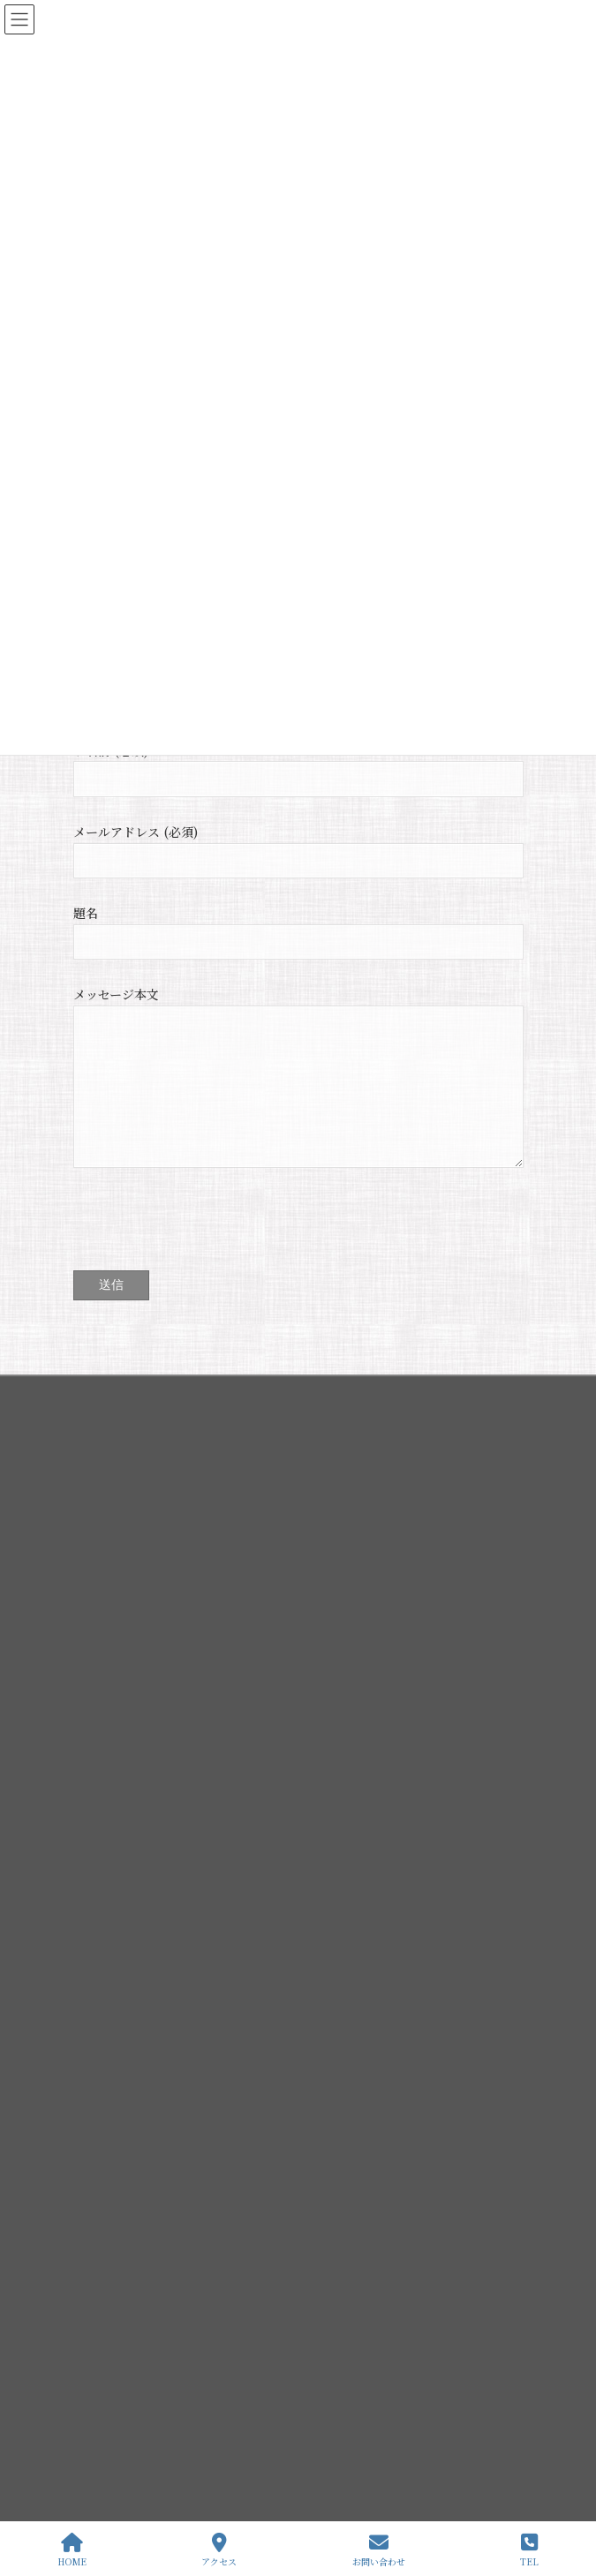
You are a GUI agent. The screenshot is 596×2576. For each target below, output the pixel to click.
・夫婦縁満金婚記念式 (137, 2444)
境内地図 (115, 2230)
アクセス (219, 2550)
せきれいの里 (115, 2322)
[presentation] (207, 1241)
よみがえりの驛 (121, 2353)
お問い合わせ (378, 2550)
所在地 (110, 2292)
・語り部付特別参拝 (131, 2383)
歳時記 (110, 2261)
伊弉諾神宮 (110, 2138)
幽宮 (105, 2199)
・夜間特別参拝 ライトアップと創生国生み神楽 (196, 2414)
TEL (529, 2550)
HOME (72, 2550)
